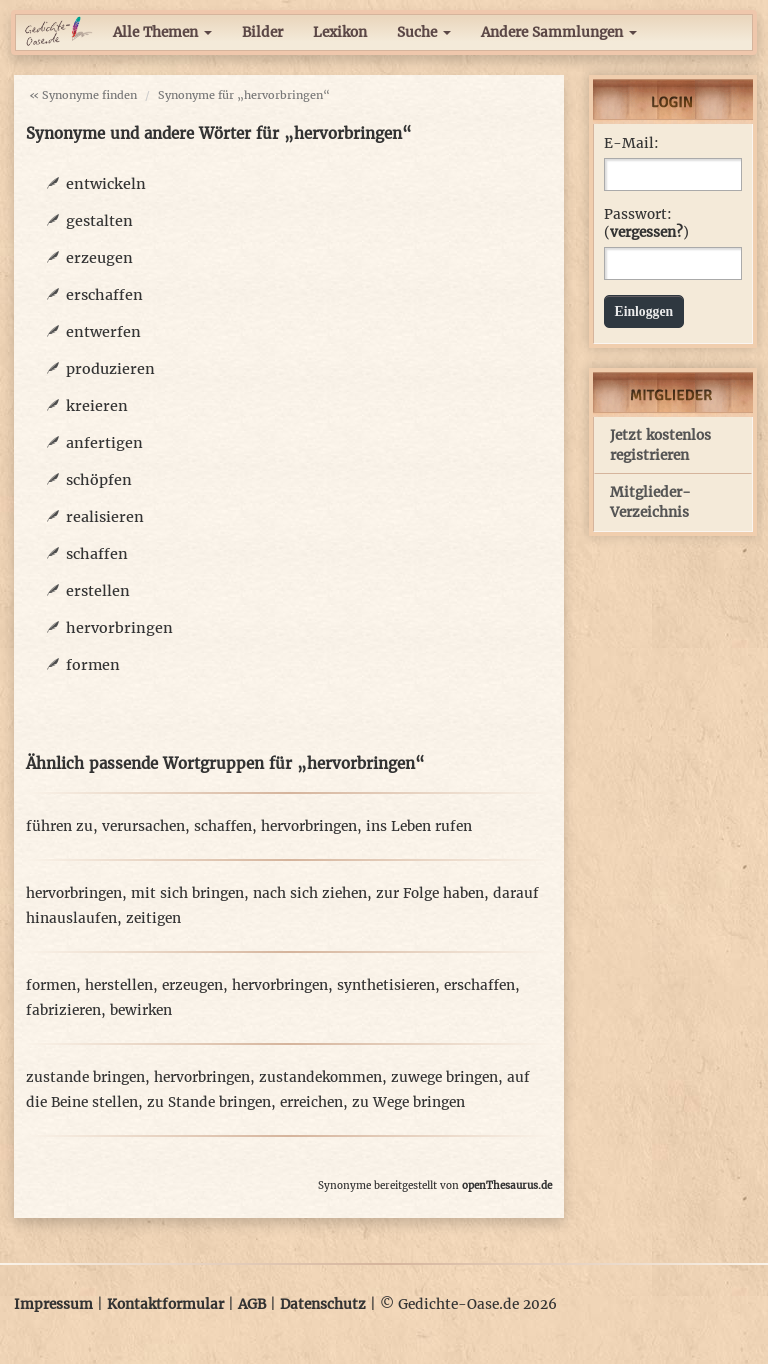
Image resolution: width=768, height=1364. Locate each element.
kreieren (97, 406)
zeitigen (153, 918)
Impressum (53, 1304)
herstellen (119, 985)
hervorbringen (119, 628)
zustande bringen (85, 1077)
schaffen (97, 554)
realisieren (105, 517)
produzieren (110, 369)
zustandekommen (320, 1077)
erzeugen (99, 258)
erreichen (311, 1102)
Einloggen (644, 311)
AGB (252, 1304)
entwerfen (103, 332)
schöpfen (99, 480)
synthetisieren (386, 985)
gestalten (99, 221)
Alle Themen (162, 32)
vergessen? (646, 232)
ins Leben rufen (419, 826)
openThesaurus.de (507, 1185)
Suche (424, 32)
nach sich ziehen (310, 893)
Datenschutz (323, 1304)
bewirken (141, 1010)
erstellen (98, 591)
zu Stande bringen (209, 1102)
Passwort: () (646, 223)
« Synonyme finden (83, 95)
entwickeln (106, 184)
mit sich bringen (187, 893)
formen (93, 665)
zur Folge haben (430, 893)
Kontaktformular (165, 1304)
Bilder (262, 32)
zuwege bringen (444, 1077)
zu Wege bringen (408, 1102)
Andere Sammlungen (559, 32)
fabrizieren (63, 1010)
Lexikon (340, 32)
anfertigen (104, 443)
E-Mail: (631, 143)
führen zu (59, 826)
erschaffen (104, 295)
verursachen (143, 826)
